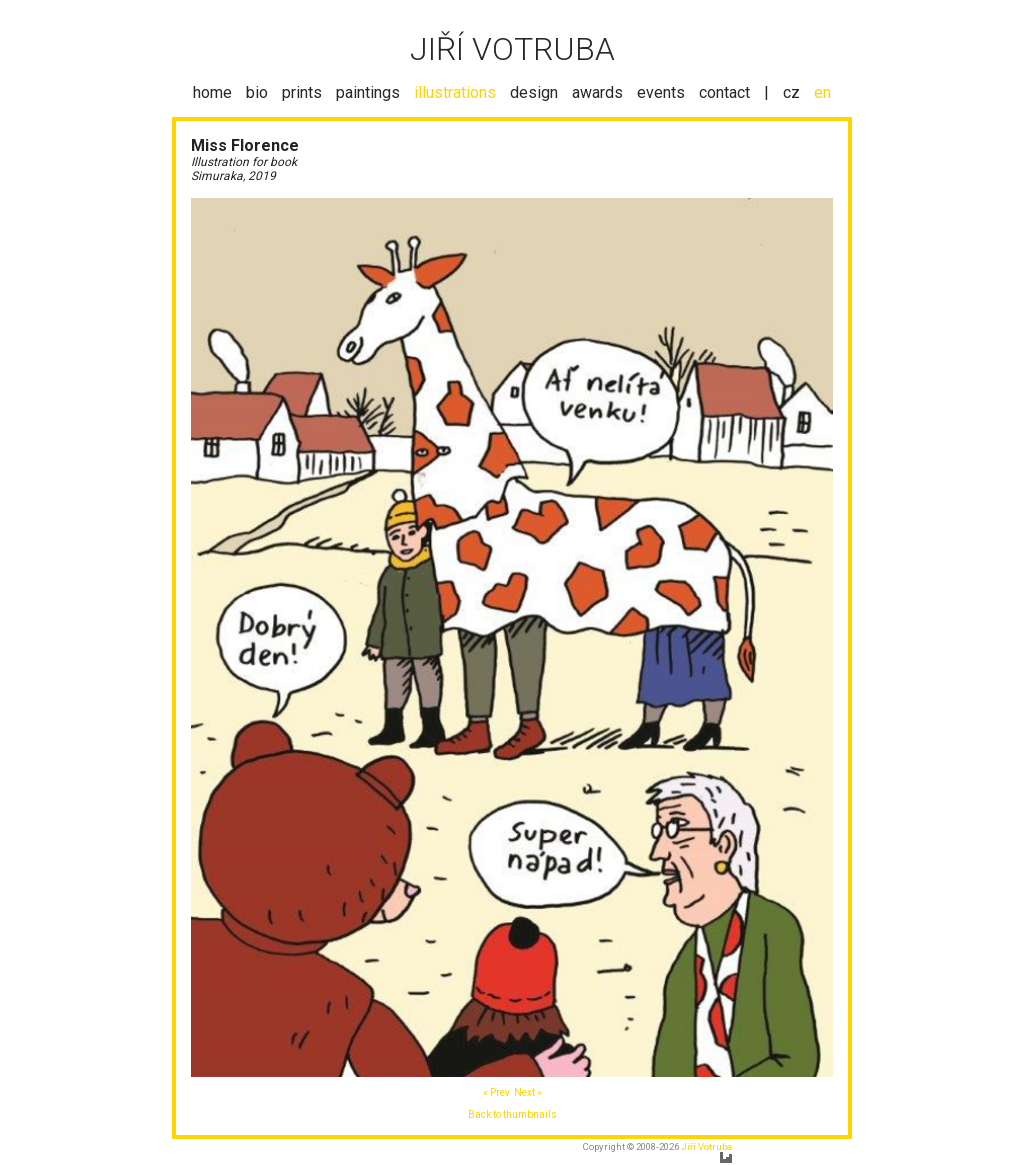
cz (791, 92)
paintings (368, 92)
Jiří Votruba (706, 1146)
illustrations (455, 92)
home (212, 92)
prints (302, 92)
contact (724, 92)
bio (257, 92)
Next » (528, 1092)
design (534, 92)
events (661, 92)
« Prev (496, 1092)
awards (597, 92)
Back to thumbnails (512, 1114)
